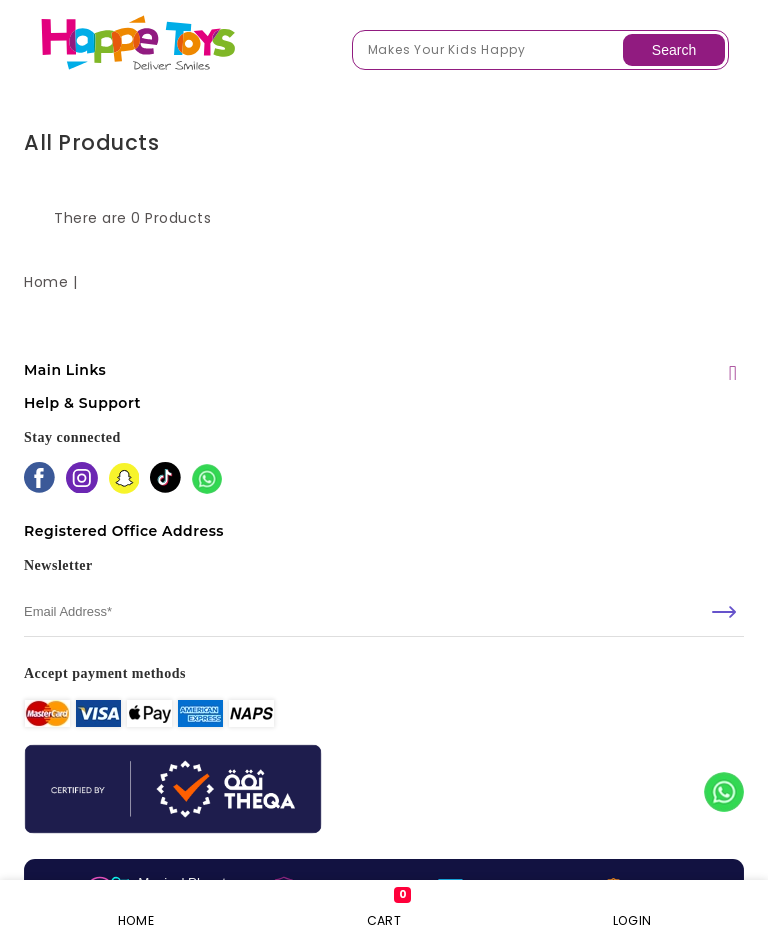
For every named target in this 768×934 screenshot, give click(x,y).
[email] (384, 611)
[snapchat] (124, 480)
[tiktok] (165, 479)
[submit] (724, 612)
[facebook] (39, 479)
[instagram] (82, 480)
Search (674, 50)
